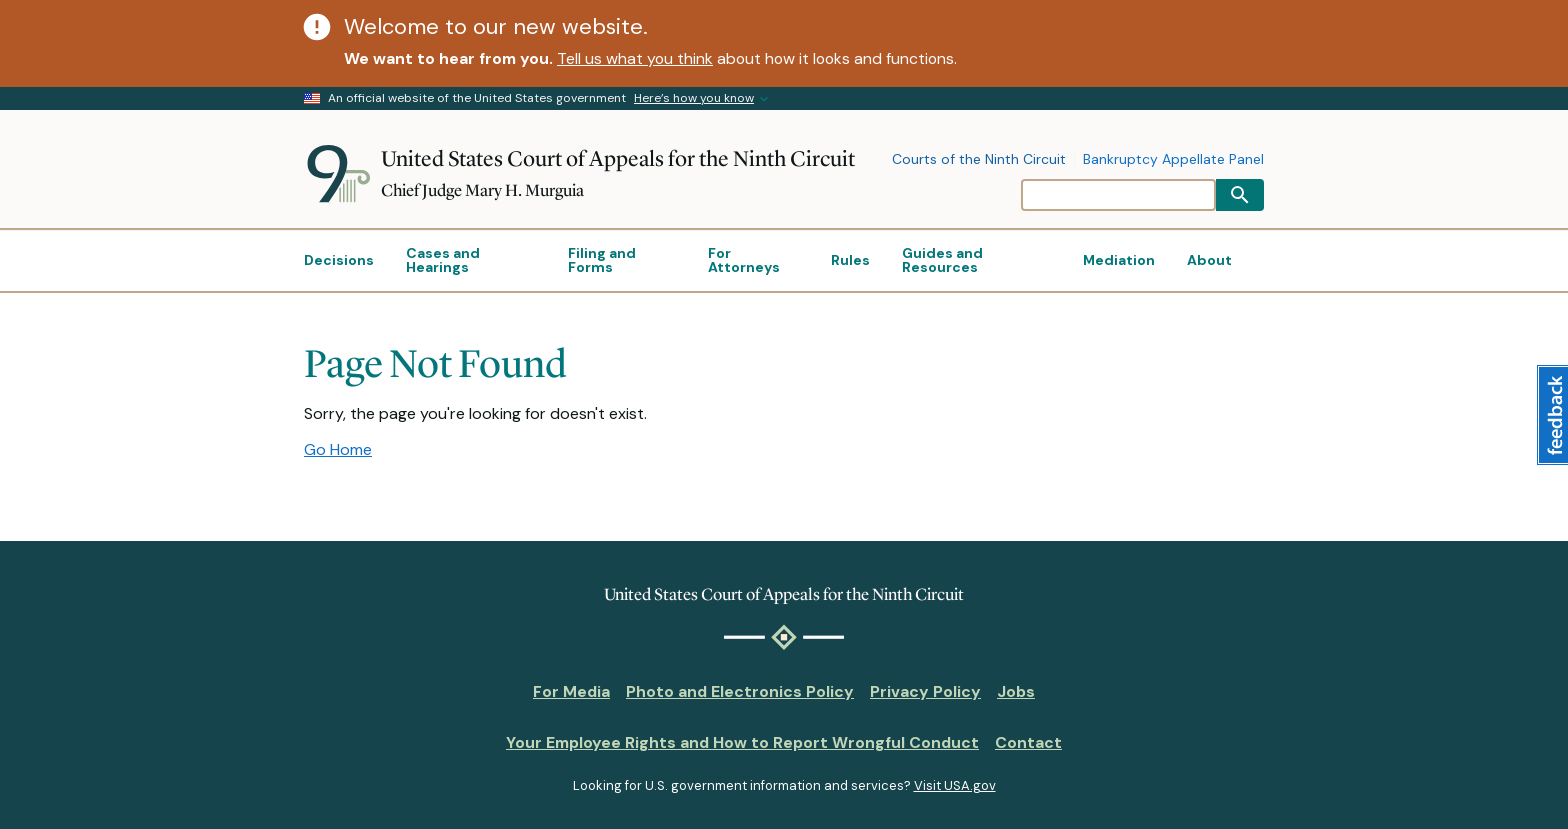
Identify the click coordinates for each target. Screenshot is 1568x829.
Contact (1028, 742)
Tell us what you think (635, 58)
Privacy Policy (925, 691)
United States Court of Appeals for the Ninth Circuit (618, 158)
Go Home (338, 449)
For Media (571, 691)
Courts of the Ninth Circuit (979, 160)
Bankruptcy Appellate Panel (1173, 160)
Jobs (1016, 691)
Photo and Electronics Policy (740, 691)
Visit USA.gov (955, 785)
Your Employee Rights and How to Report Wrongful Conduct (742, 742)
